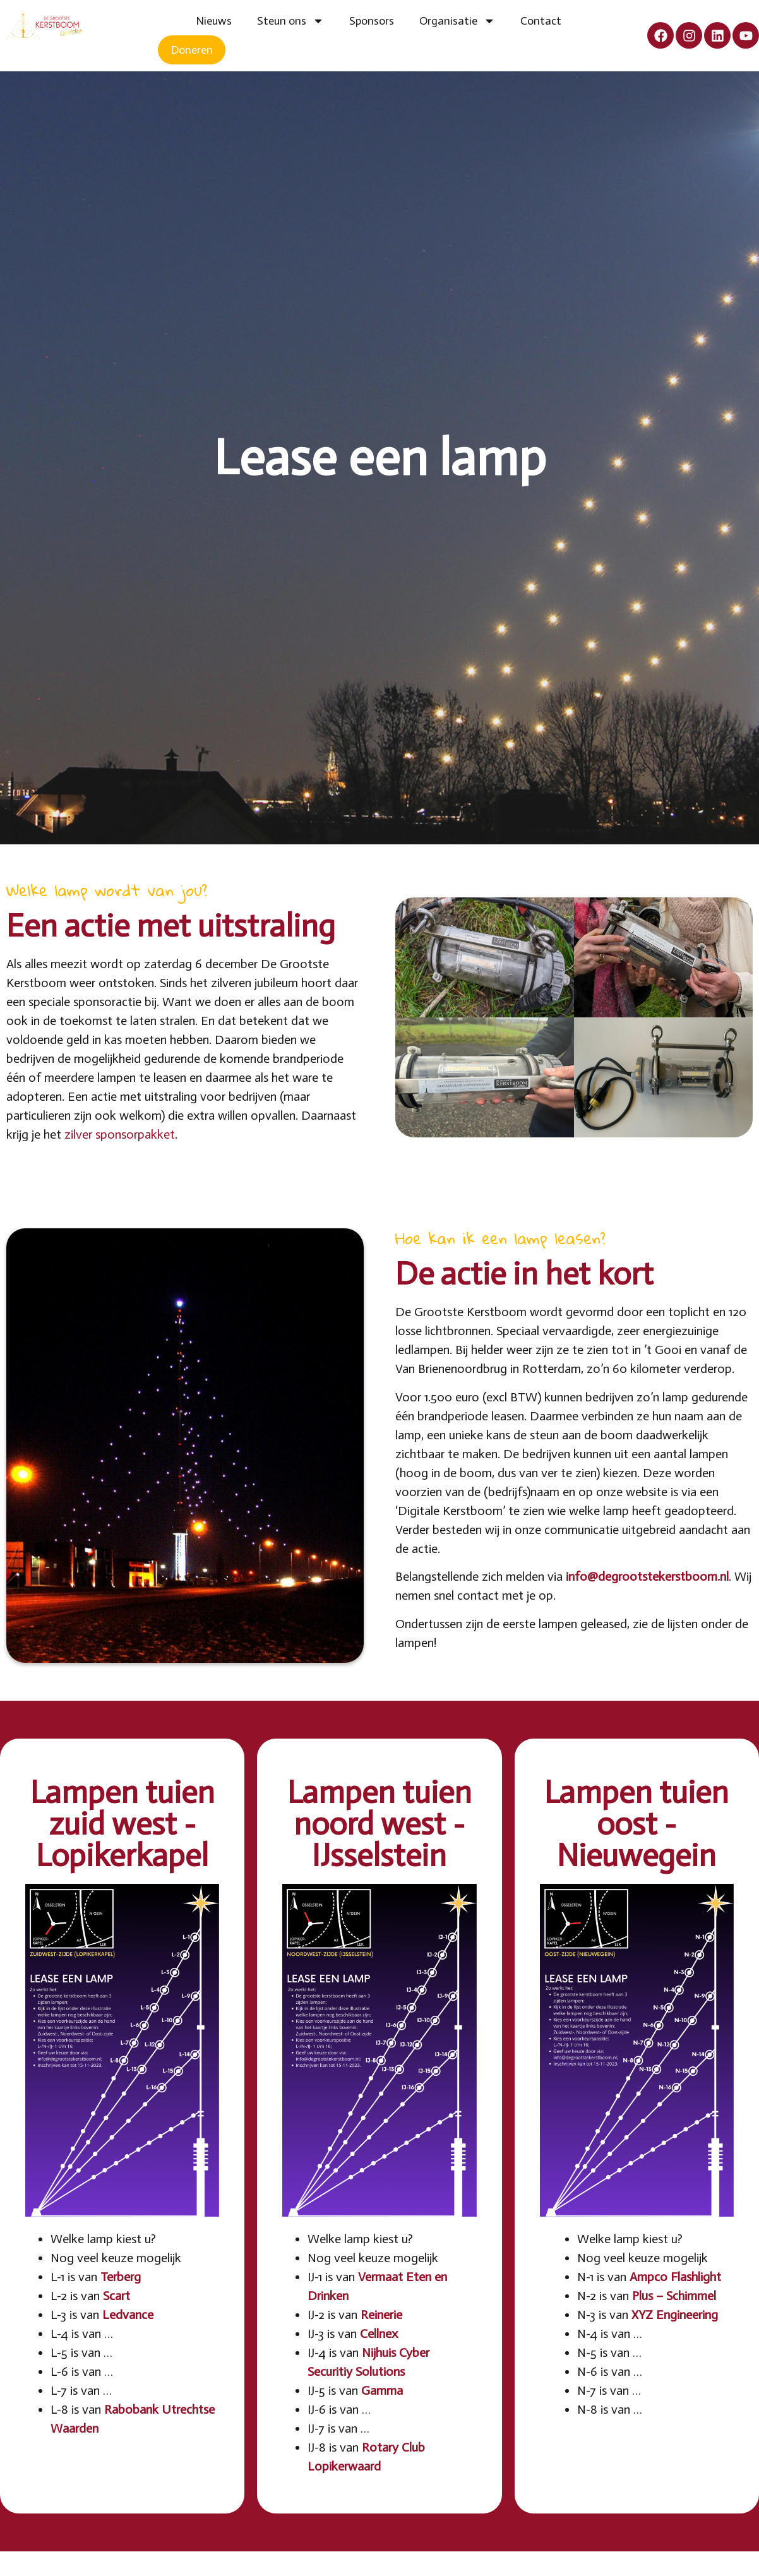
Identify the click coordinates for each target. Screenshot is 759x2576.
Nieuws (214, 21)
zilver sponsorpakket (119, 1134)
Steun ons (290, 21)
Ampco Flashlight (675, 2276)
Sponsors (371, 21)
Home (170, 20)
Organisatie (457, 21)
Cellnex (379, 2333)
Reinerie (381, 2314)
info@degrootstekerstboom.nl (647, 1576)
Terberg (120, 2276)
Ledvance (127, 2314)
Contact (540, 21)
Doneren (191, 50)
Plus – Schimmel (674, 2295)
